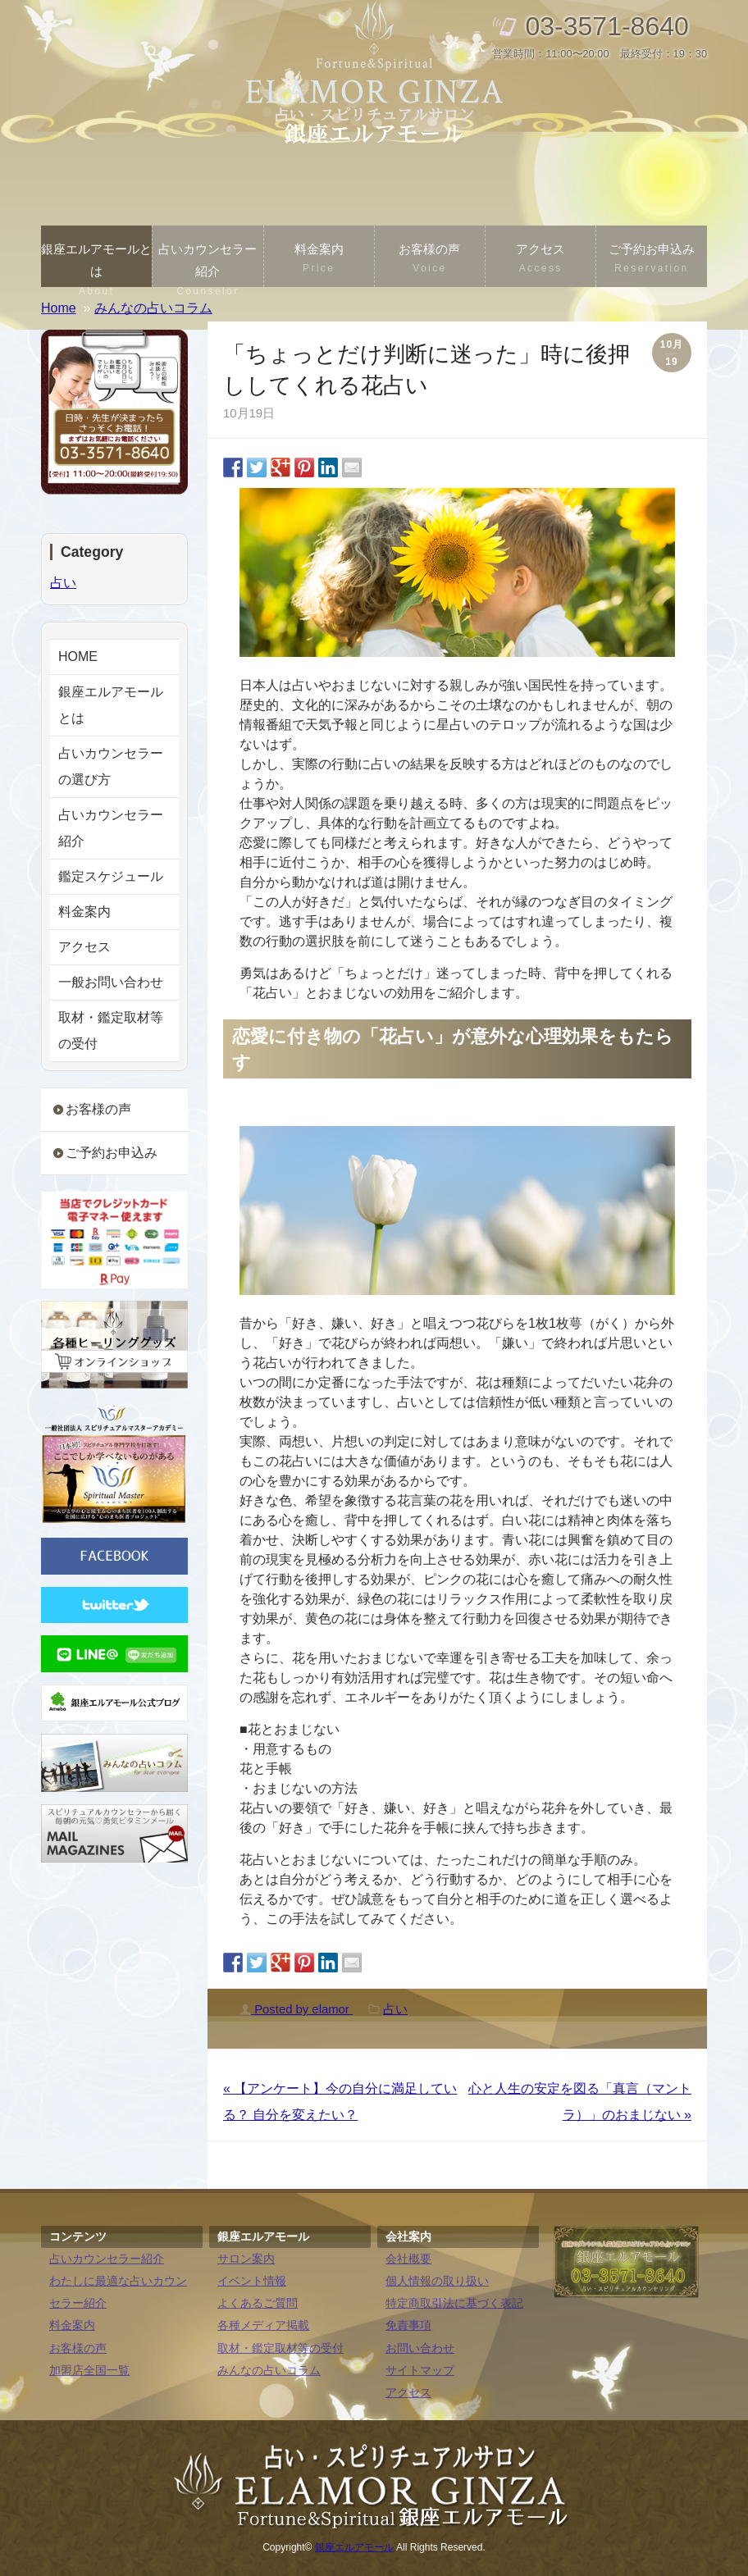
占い (395, 2009)
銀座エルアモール (354, 2547)
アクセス (540, 260)
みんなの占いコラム (269, 2370)
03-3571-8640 (606, 26)
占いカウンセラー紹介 (207, 264)
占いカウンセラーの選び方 (110, 766)
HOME (78, 656)
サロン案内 (246, 2259)
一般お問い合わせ (110, 982)
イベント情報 (251, 2281)
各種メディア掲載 (263, 2325)
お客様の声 (430, 260)
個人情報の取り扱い (437, 2281)
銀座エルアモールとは (96, 264)
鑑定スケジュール (110, 876)
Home (58, 308)
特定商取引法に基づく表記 (454, 2303)
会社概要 (408, 2259)
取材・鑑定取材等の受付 (110, 1030)
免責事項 (408, 2325)
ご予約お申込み (651, 260)
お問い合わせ (419, 2348)
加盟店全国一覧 (89, 2370)
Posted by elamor (296, 2009)
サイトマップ (419, 2370)
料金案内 (319, 260)
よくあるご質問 (257, 2303)
